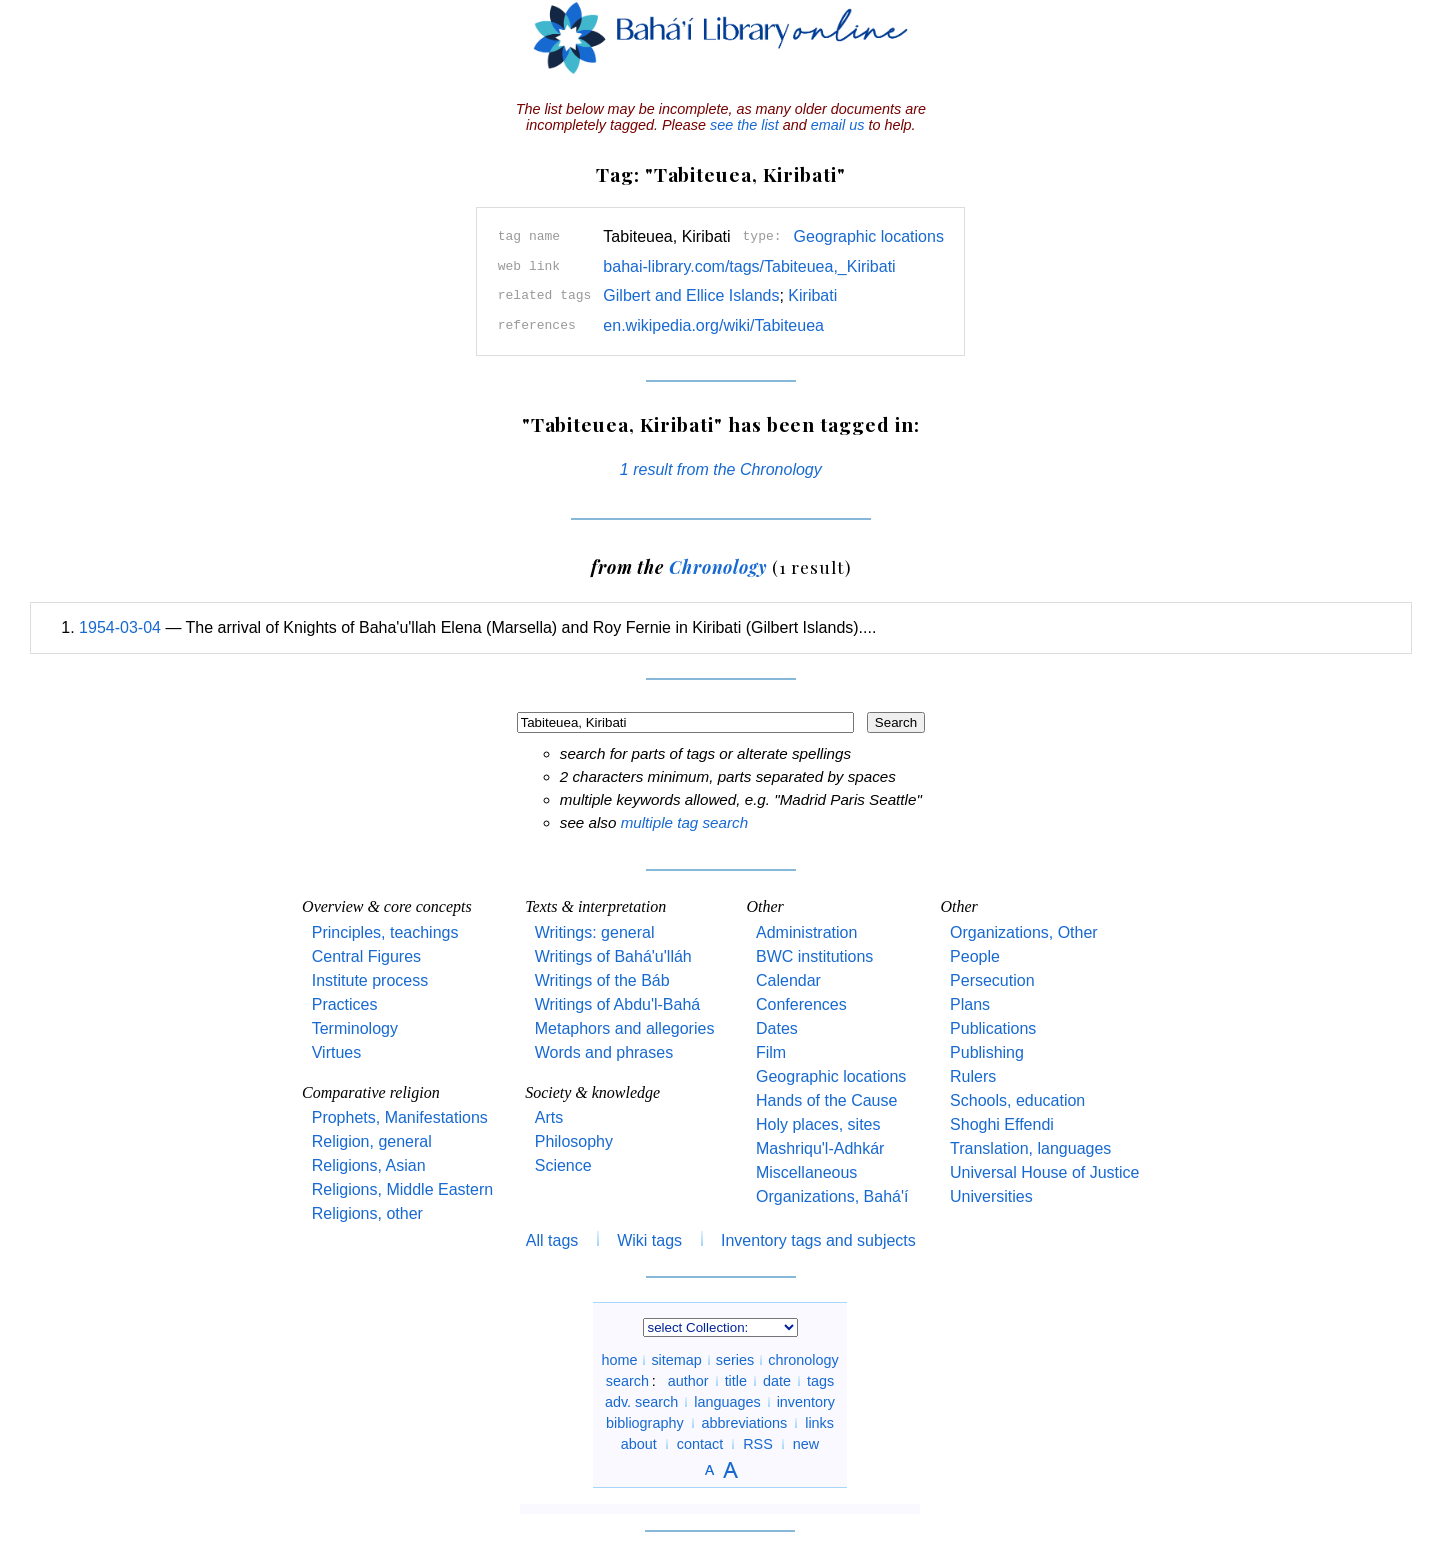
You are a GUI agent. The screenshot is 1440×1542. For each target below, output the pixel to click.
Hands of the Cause (826, 1100)
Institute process (370, 980)
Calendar (788, 980)
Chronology (718, 566)
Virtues (337, 1052)
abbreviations (745, 1423)
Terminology (355, 1028)
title (736, 1381)
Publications (993, 1028)
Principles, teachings (385, 932)
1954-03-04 (120, 627)
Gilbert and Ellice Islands (691, 295)
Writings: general (595, 932)
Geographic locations (869, 236)
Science (563, 1165)
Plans (970, 1004)
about (639, 1444)
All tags (552, 1240)
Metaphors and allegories (625, 1028)
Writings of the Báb (602, 980)
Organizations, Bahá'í (832, 1196)
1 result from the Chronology (721, 469)
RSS (758, 1444)
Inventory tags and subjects (818, 1240)
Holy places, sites (818, 1124)
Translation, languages (1030, 1148)
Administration (806, 932)
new (806, 1444)
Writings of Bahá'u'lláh (613, 956)
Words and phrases (604, 1052)
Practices (345, 1004)
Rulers (973, 1076)
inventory (806, 1402)
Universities (991, 1196)
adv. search (641, 1402)
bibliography (645, 1423)
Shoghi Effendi (1002, 1124)
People (975, 956)
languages (727, 1402)
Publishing (987, 1052)
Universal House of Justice (1044, 1172)
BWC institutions (814, 956)
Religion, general (372, 1141)
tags (820, 1381)
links (819, 1423)
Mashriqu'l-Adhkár (820, 1148)
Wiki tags (649, 1240)
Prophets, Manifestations (400, 1117)
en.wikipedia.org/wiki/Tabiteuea (713, 325)
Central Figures (366, 956)
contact (700, 1444)
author (688, 1381)
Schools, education (1017, 1100)
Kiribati (812, 295)
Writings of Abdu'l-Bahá (618, 1004)
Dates (777, 1028)
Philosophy (574, 1141)
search (627, 1381)
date (777, 1381)
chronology (803, 1360)
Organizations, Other (1024, 932)
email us (838, 125)
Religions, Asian (369, 1165)
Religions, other (367, 1213)
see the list (744, 125)
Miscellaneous (806, 1172)
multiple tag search (684, 822)
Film (771, 1052)
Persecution (992, 980)
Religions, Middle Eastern (402, 1189)
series (735, 1360)
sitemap (676, 1360)
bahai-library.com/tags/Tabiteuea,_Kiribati (749, 266)
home (619, 1360)
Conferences (801, 1004)
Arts (549, 1117)
